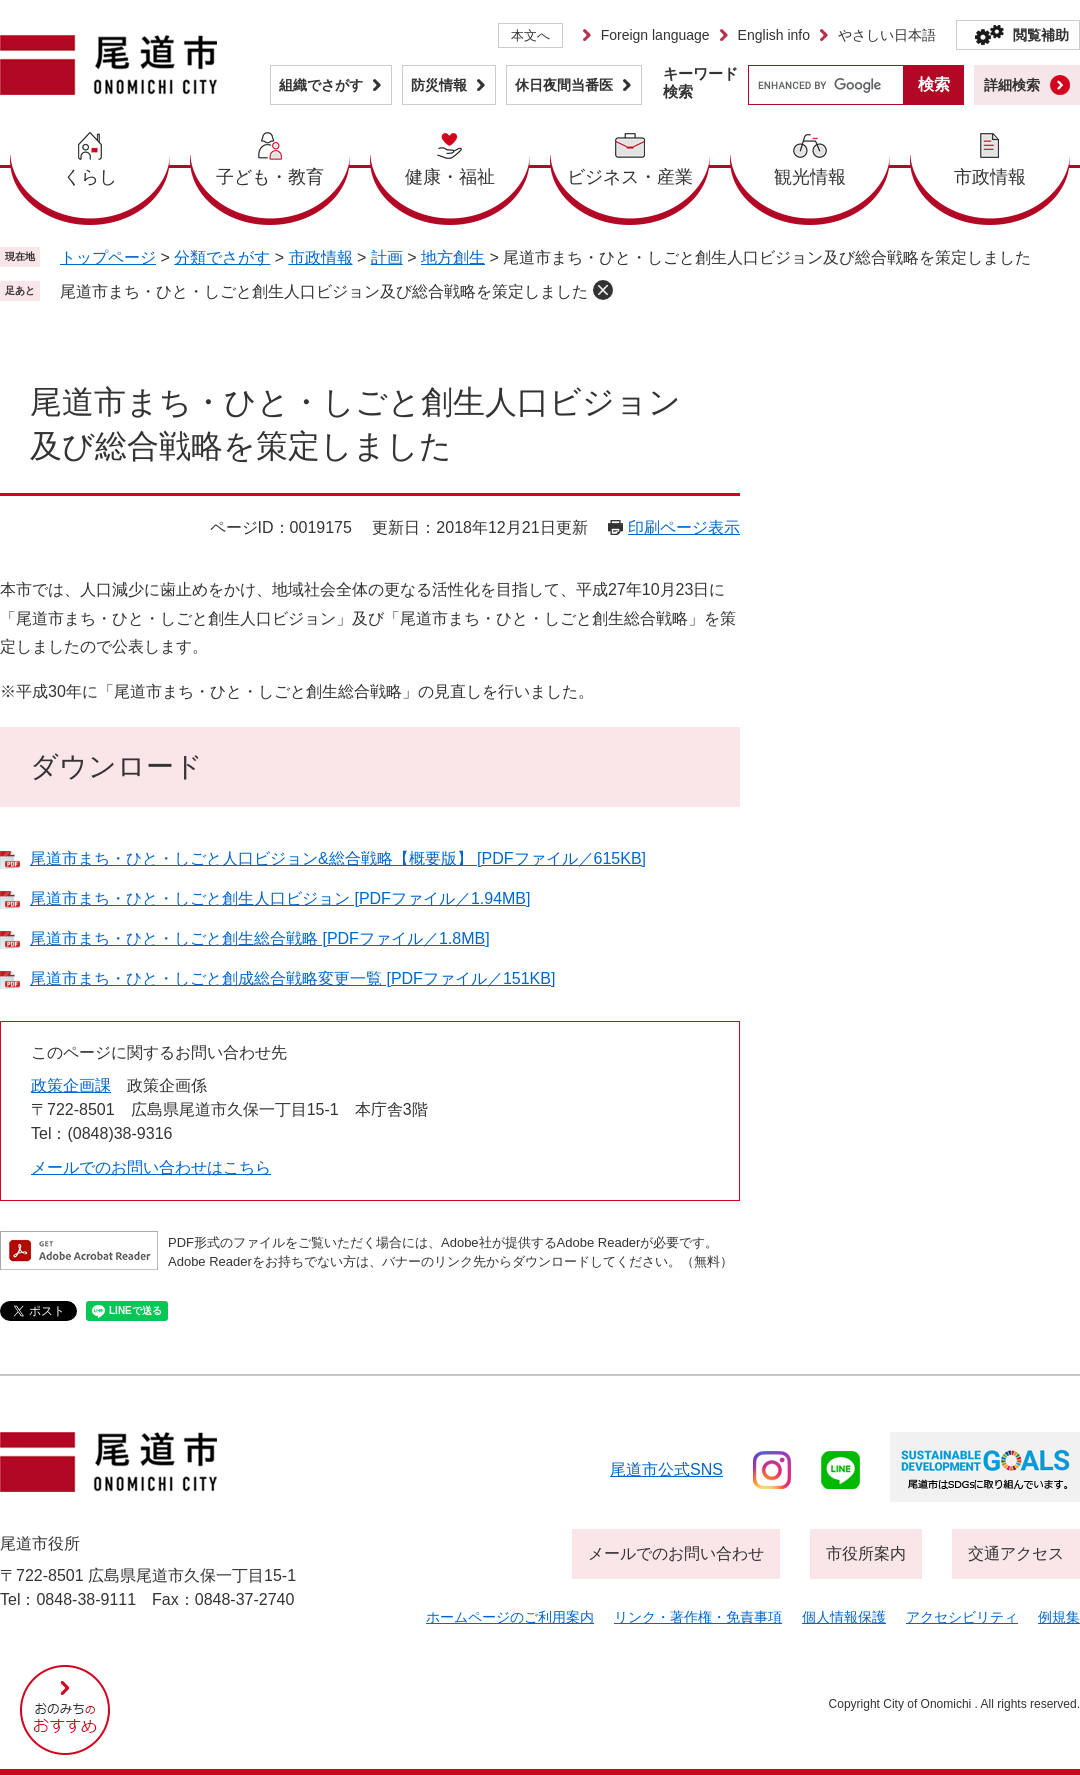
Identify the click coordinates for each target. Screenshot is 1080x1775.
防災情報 (439, 85)
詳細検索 (1012, 85)
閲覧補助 (1041, 35)
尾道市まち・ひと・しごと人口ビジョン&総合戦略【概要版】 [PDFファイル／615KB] (338, 858)
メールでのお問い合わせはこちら (151, 1167)
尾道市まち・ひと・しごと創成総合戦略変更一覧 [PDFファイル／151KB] (292, 978)
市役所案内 (866, 1553)
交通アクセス (1016, 1553)
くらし (90, 177)
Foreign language (655, 35)
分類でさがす (222, 257)
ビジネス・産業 (630, 177)
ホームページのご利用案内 (510, 1617)
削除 (603, 290)
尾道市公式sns (666, 1469)
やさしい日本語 (887, 35)
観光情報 (810, 177)
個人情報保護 (844, 1617)
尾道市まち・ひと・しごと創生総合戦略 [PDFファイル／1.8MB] (260, 938)
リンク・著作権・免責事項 (698, 1617)
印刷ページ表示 (684, 527)
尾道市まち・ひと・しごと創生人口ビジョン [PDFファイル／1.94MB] (280, 898)
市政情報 (990, 177)
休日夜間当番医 (564, 85)
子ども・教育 (270, 177)
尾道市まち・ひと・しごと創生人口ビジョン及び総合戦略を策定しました (324, 291)
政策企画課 (71, 1085)
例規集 (1059, 1617)
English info (774, 35)
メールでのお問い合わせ (676, 1553)
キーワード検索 (700, 82)
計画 (387, 257)
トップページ (108, 257)
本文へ (530, 35)
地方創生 (453, 257)
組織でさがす (321, 85)
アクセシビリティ (962, 1617)
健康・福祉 (450, 177)
